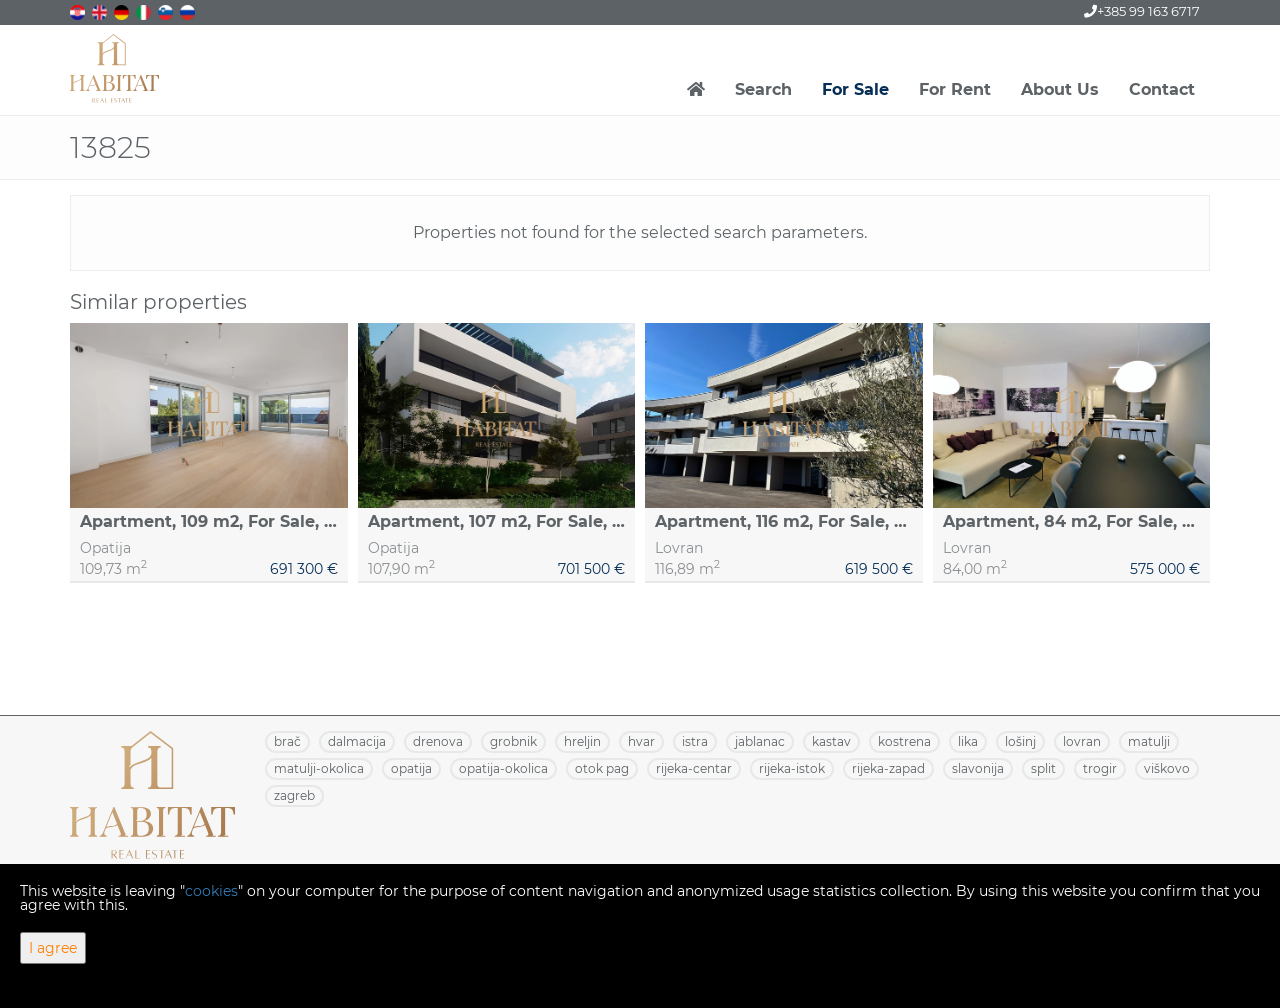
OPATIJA (411, 768)
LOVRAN (1082, 741)
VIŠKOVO (1167, 768)
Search (763, 89)
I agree (53, 948)
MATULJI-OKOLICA (319, 768)
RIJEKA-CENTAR (694, 768)
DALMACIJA (357, 741)
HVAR (641, 741)
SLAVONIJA (978, 768)
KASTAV (831, 741)
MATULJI (1149, 741)
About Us (1060, 89)
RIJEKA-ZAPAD (888, 768)
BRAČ (287, 741)
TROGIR (1100, 768)
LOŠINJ (1020, 741)
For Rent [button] (955, 89)
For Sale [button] (855, 89)
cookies (211, 891)
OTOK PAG (602, 768)
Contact (1162, 89)
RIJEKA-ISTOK (792, 768)
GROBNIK (513, 741)
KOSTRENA (904, 741)
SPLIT (1043, 768)
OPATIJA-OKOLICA (503, 768)
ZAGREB (294, 795)
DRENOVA (438, 741)
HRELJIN (582, 741)
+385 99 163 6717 (1142, 11)
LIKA (968, 741)
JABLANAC (760, 741)
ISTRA (695, 741)
